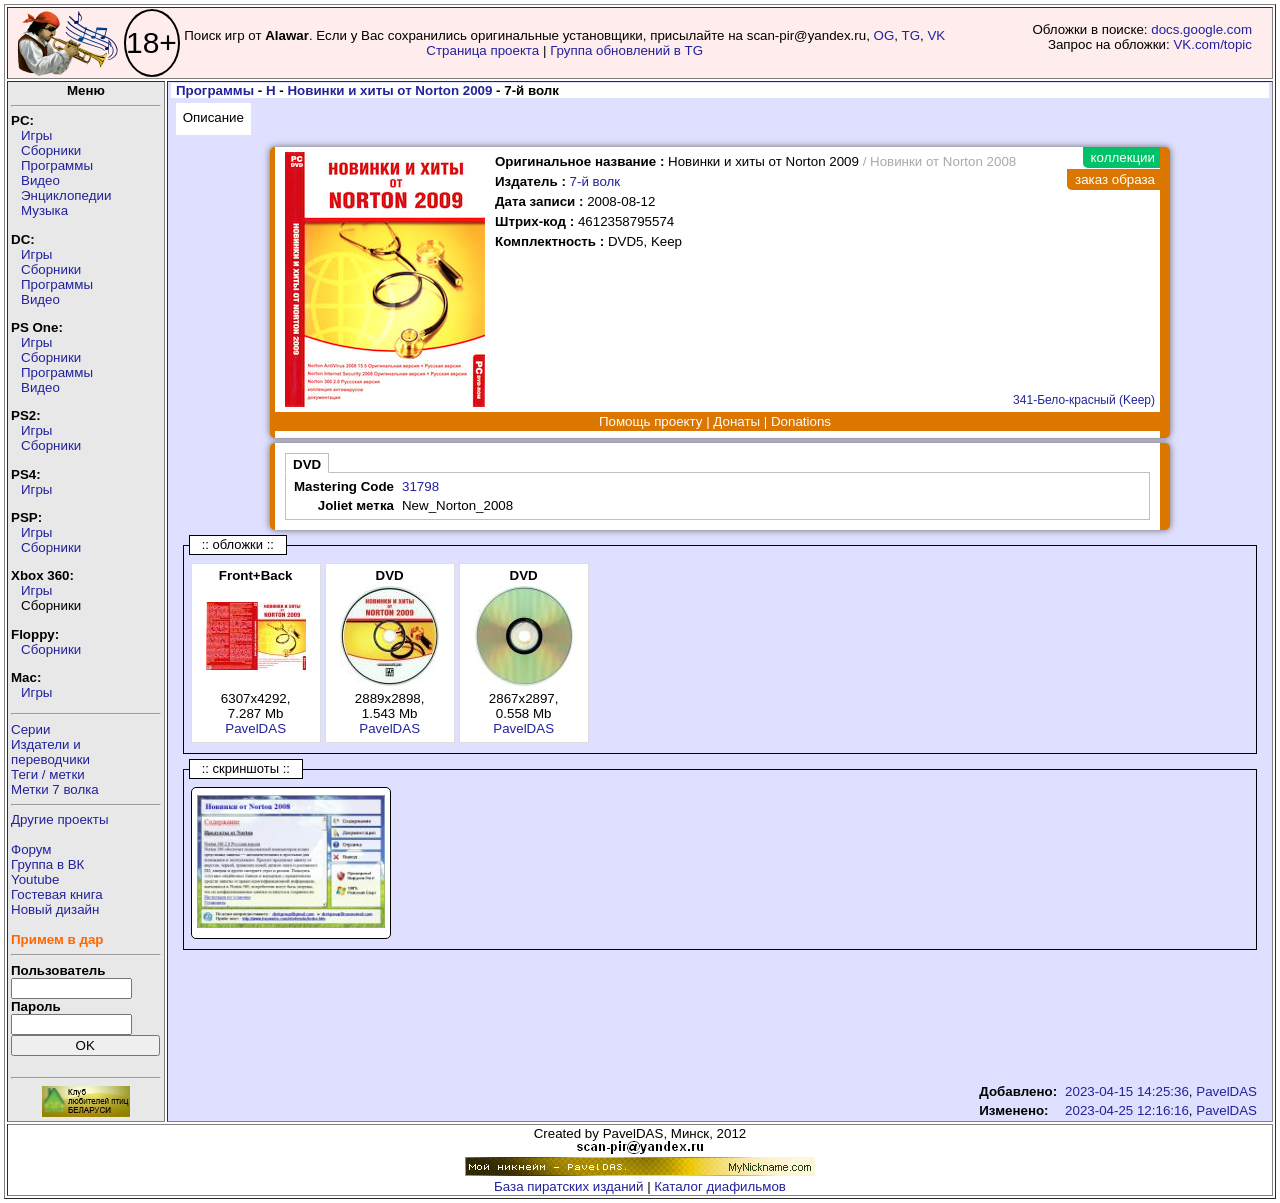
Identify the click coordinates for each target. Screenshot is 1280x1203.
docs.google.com (1201, 29)
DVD (307, 464)
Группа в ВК (47, 864)
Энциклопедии (66, 195)
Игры (36, 135)
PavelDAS (255, 728)
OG (884, 35)
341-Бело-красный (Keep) (1084, 400)
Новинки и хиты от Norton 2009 (389, 90)
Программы (57, 165)
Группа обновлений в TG (626, 50)
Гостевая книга (57, 894)
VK (936, 35)
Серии (30, 729)
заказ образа (1115, 179)
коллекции (1123, 157)
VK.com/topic (1212, 44)
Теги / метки (48, 774)
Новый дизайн (55, 909)
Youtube (35, 879)
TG (911, 35)
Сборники (51, 150)
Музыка (44, 210)
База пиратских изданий (568, 1186)
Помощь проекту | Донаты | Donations (715, 421)
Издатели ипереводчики (50, 752)
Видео (40, 180)
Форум (31, 849)
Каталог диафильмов (720, 1186)
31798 (420, 486)
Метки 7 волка (55, 789)
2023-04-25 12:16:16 (1127, 1110)
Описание (213, 117)
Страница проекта (482, 50)
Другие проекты (60, 819)
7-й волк (595, 181)
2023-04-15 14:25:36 (1127, 1091)
